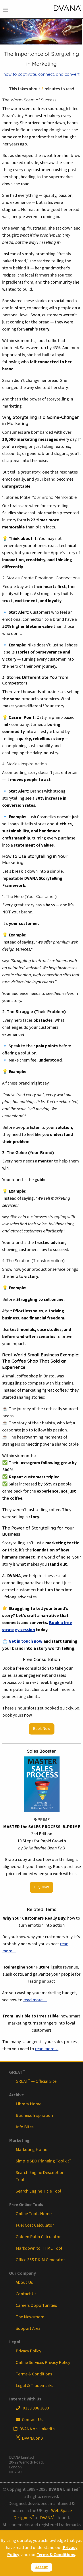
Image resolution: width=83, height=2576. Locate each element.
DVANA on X (29, 2438)
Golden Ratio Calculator (38, 2237)
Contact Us (26, 2294)
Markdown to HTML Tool (39, 2248)
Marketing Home (31, 2150)
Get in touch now (25, 1641)
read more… (35, 2000)
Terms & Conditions (56, 2555)
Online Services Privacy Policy (43, 2362)
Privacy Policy (28, 2351)
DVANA (47, 2518)
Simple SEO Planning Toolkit (43, 2161)
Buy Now (41, 1887)
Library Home (28, 2104)
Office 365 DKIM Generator (40, 2260)
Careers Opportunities (36, 2305)
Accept (41, 2567)
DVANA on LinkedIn (34, 2429)
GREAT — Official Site (36, 2081)
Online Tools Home (34, 2214)
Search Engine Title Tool (38, 2191)
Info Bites (24, 2127)
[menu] (5, 10)
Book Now (41, 1728)
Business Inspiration (34, 2115)
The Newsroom (30, 2317)
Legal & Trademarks (34, 2386)
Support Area (28, 2328)
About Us (24, 2282)
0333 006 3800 (32, 2408)
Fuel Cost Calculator (35, 2225)
